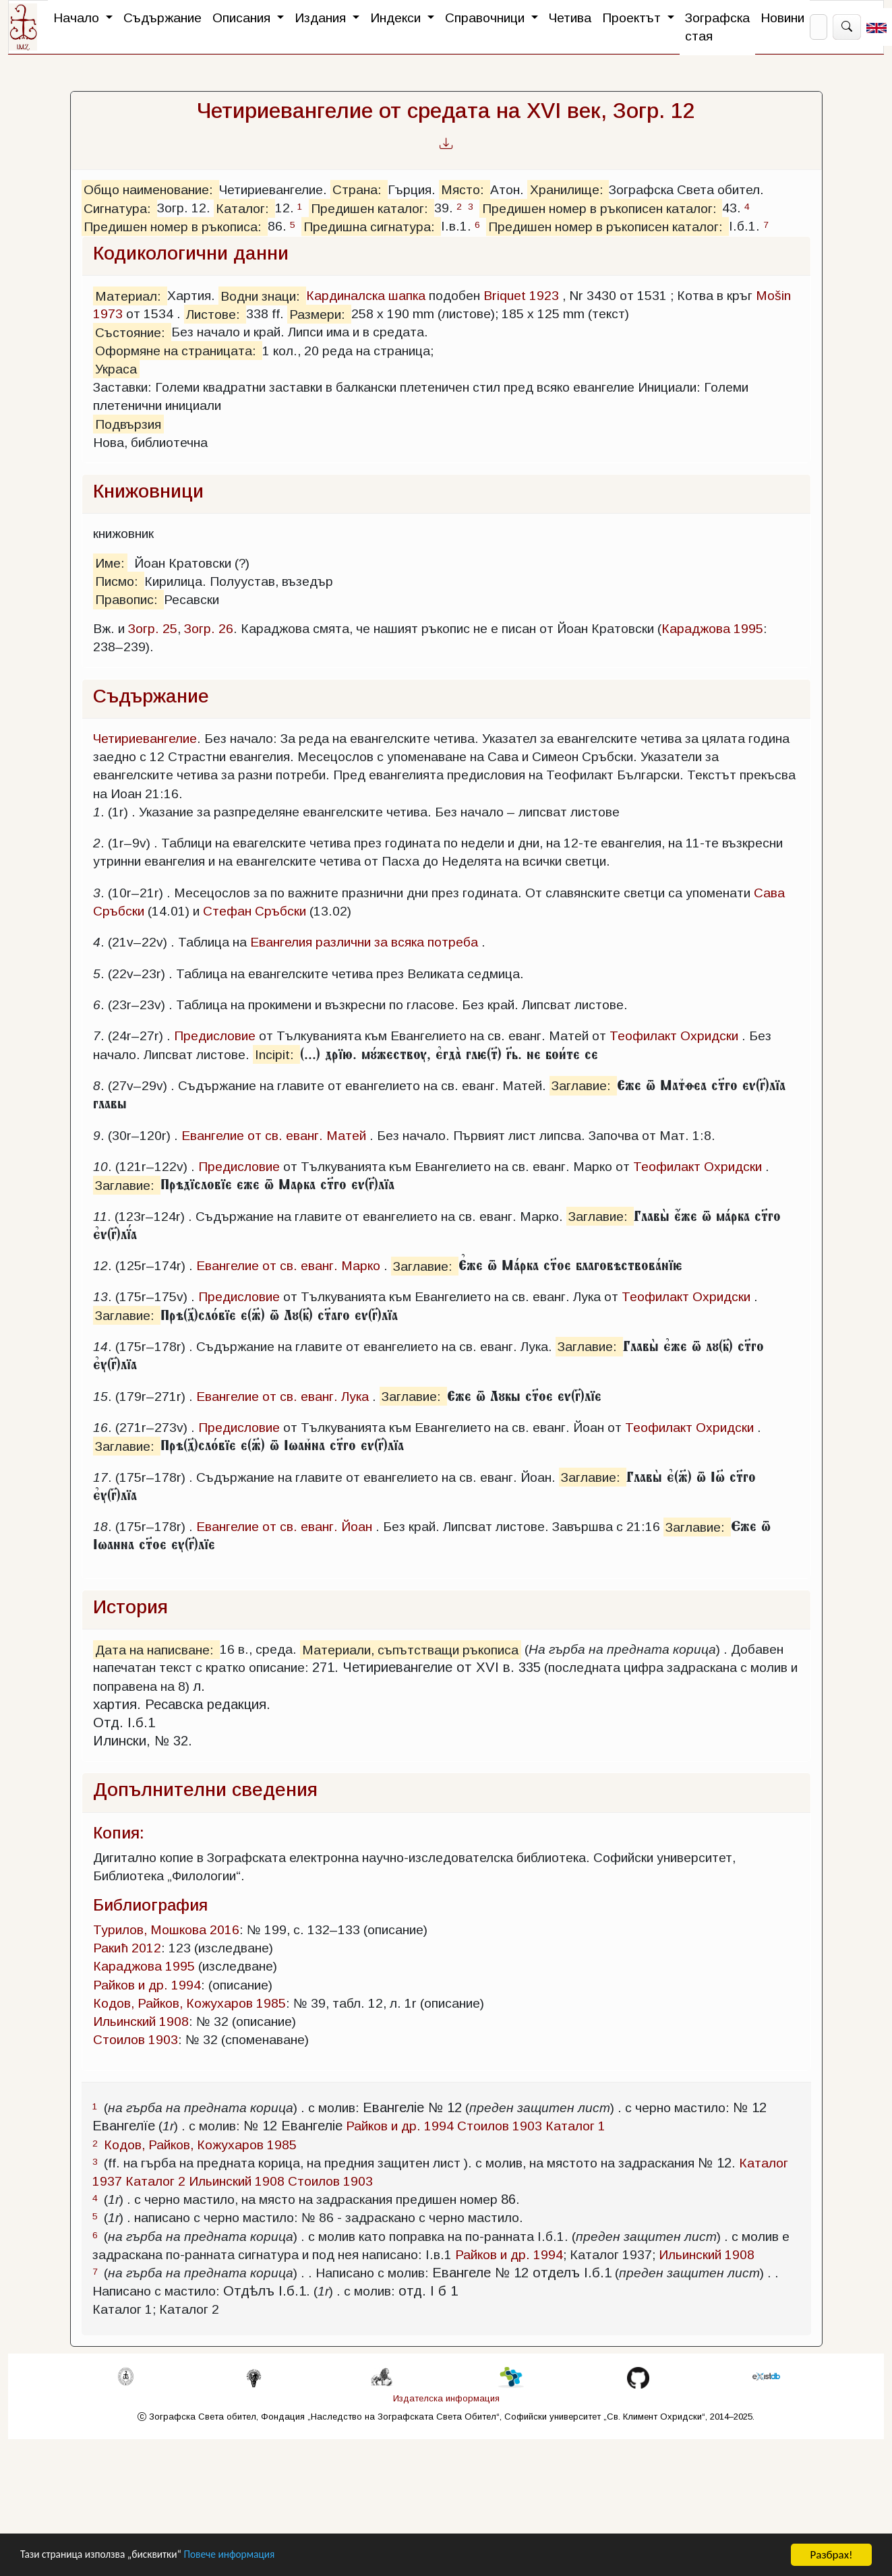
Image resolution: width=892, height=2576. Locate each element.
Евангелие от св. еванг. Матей (273, 1136)
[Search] (818, 27)
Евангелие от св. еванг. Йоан (284, 1527)
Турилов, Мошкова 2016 (166, 1930)
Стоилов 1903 (135, 2040)
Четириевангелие (145, 738)
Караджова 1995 (712, 629)
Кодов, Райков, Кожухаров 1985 (189, 2003)
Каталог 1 (575, 2126)
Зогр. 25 (152, 629)
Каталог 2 (155, 2181)
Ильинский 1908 (141, 2021)
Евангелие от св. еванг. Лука (282, 1396)
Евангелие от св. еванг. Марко (288, 1266)
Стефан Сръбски (254, 911)
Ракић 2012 (127, 1948)
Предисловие (215, 1036)
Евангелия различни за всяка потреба (364, 942)
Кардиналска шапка (365, 296)
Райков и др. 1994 (147, 1985)
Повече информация (251, 2555)
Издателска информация (446, 2398)
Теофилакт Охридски (673, 1036)
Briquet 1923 (521, 296)
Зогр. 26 (208, 629)
